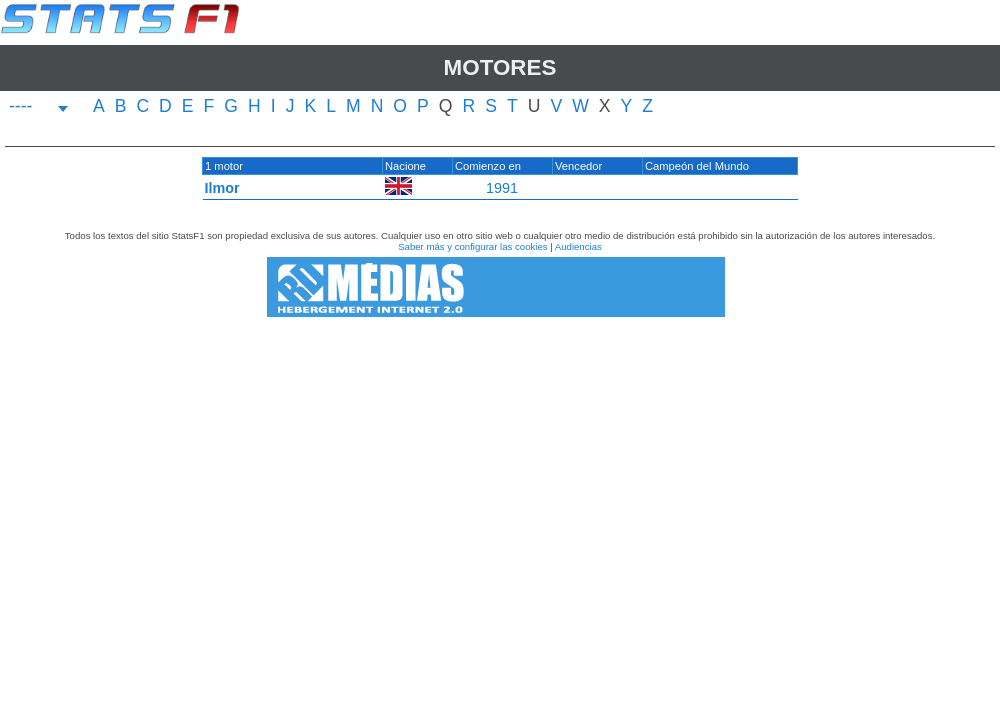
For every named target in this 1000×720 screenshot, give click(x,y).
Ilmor (222, 188)
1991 (502, 188)
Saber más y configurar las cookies (472, 246)
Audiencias (578, 246)
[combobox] (39, 108)
